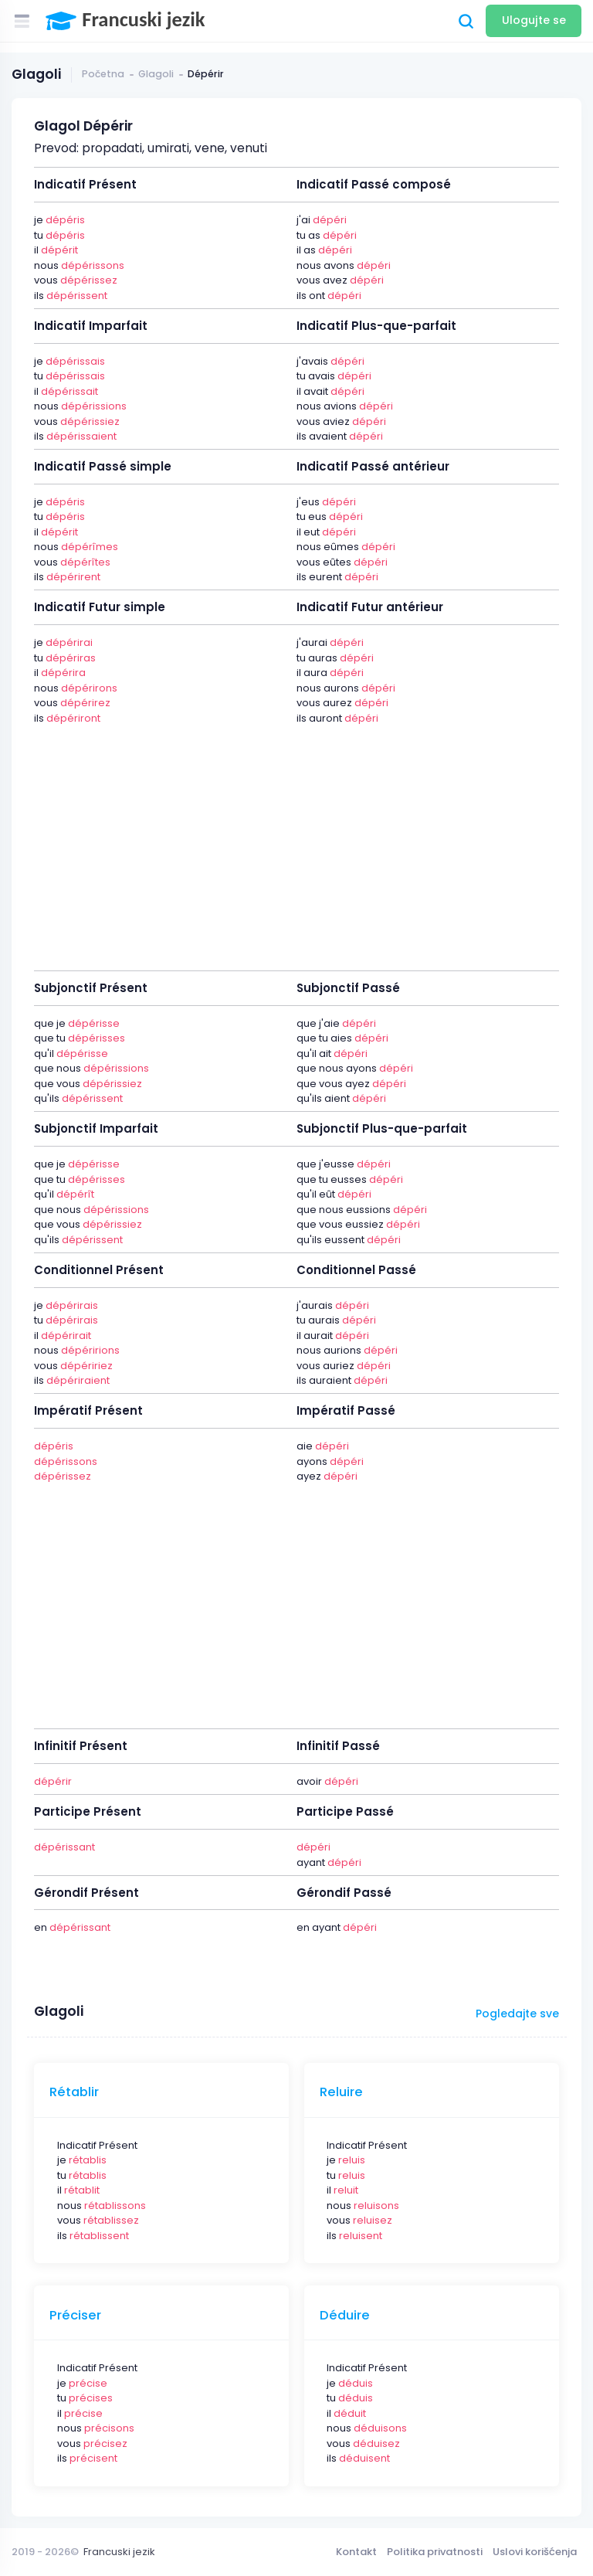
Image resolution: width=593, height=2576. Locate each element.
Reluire (341, 2092)
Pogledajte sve (517, 2013)
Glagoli (156, 73)
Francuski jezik (119, 2551)
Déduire (345, 2315)
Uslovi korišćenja (535, 2551)
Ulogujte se (534, 20)
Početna (103, 73)
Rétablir (74, 2092)
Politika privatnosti (435, 2551)
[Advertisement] (296, 839)
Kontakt (356, 2551)
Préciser (75, 2315)
